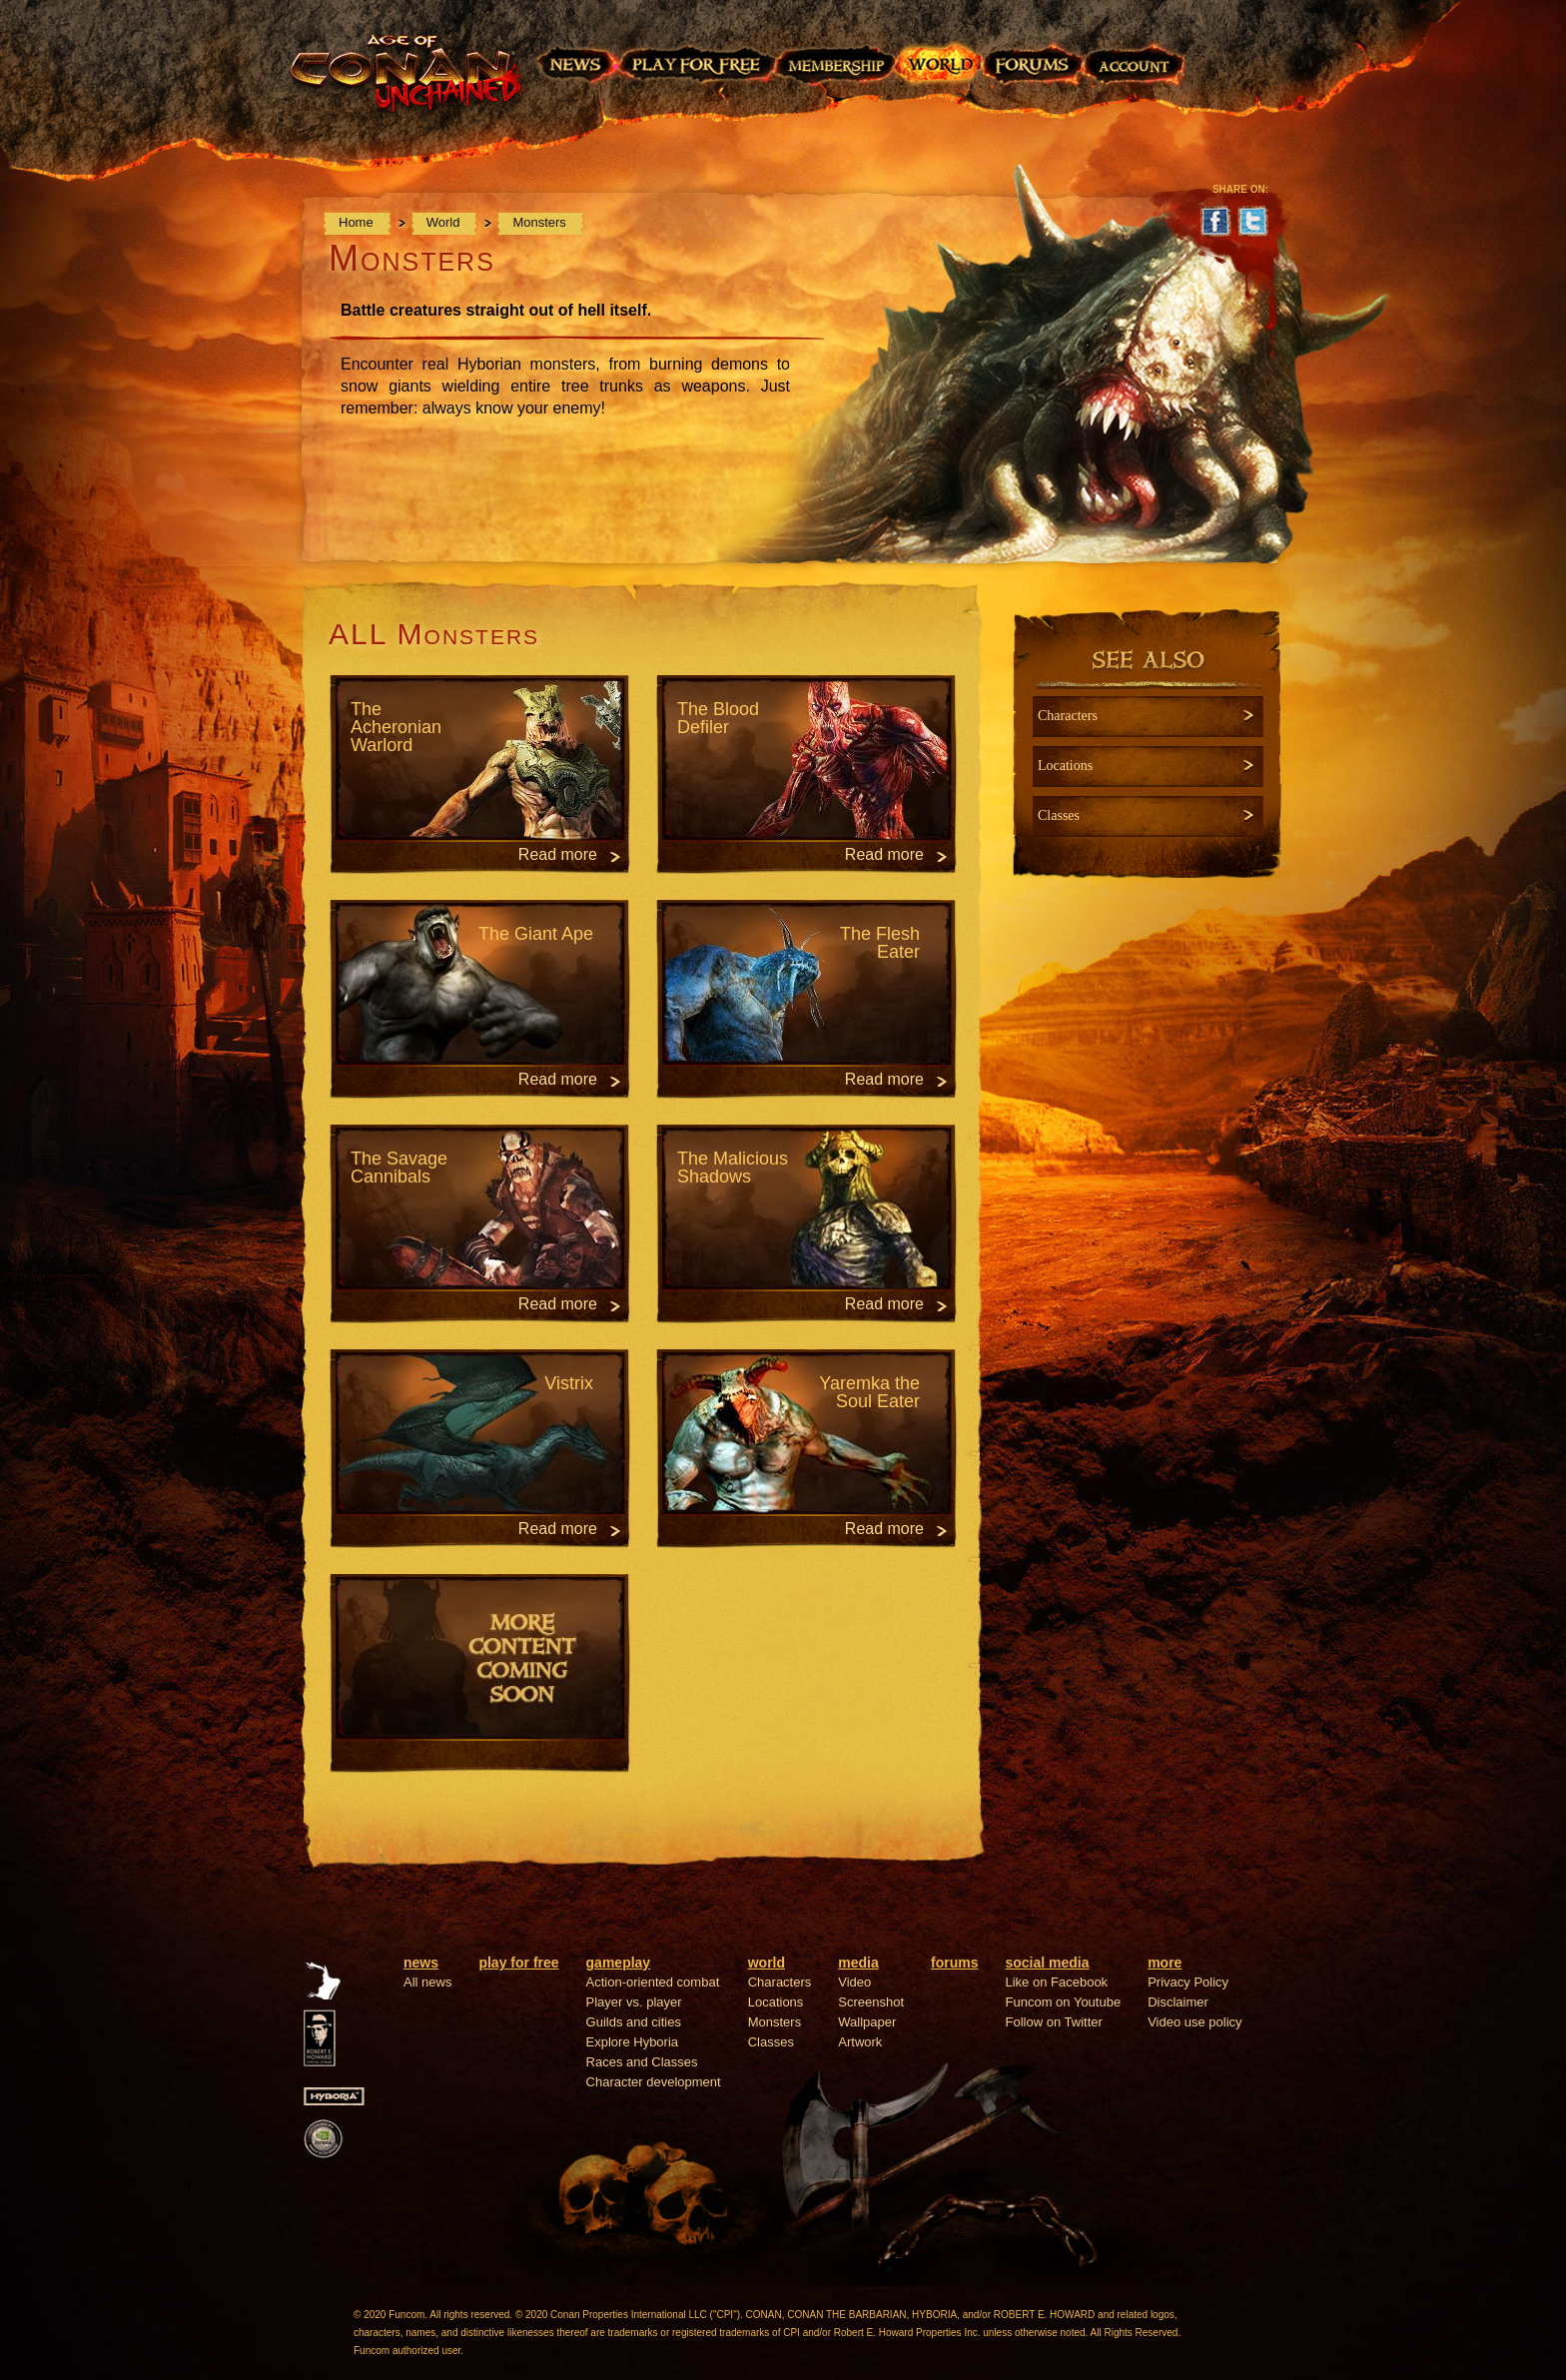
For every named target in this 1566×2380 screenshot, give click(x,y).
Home (358, 222)
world (766, 1963)
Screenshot (871, 2001)
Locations (776, 2001)
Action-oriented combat (653, 1982)
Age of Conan (411, 87)
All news (427, 1982)
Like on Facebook (1057, 1982)
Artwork (860, 2041)
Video (854, 1982)
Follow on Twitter (1054, 2021)
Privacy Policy (1188, 1982)
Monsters (540, 222)
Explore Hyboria (632, 2041)
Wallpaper (867, 2021)
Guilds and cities (633, 2021)
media (858, 1963)
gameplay (618, 1963)
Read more (557, 854)
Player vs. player (634, 2001)
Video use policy (1194, 2021)
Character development (653, 2081)
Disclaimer (1178, 2001)
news (420, 1963)
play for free (518, 1963)
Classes (771, 2041)
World (444, 222)
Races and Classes (642, 2061)
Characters (780, 1982)
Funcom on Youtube (1064, 2001)
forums (954, 1963)
